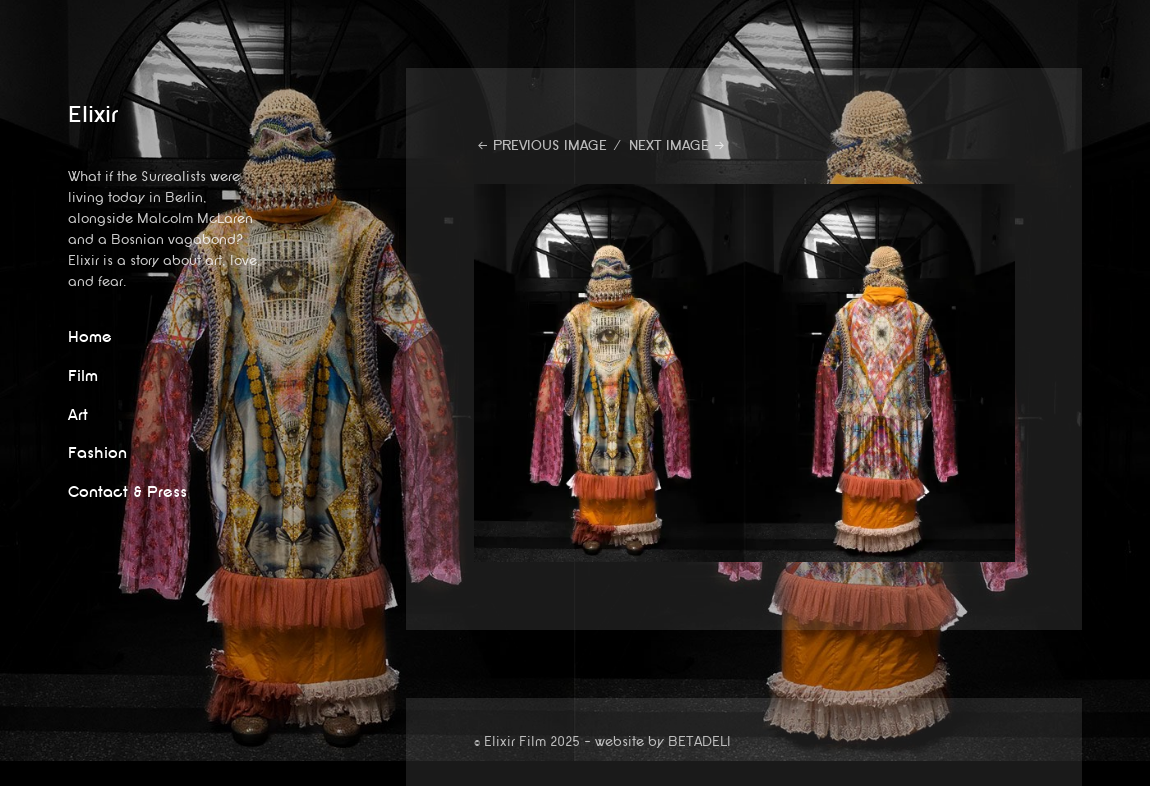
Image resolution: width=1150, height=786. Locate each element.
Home (90, 337)
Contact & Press (127, 492)
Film (83, 376)
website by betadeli (15, 771)
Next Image (669, 145)
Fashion (97, 453)
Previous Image (550, 145)
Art (78, 415)
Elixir (93, 115)
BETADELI (699, 741)
